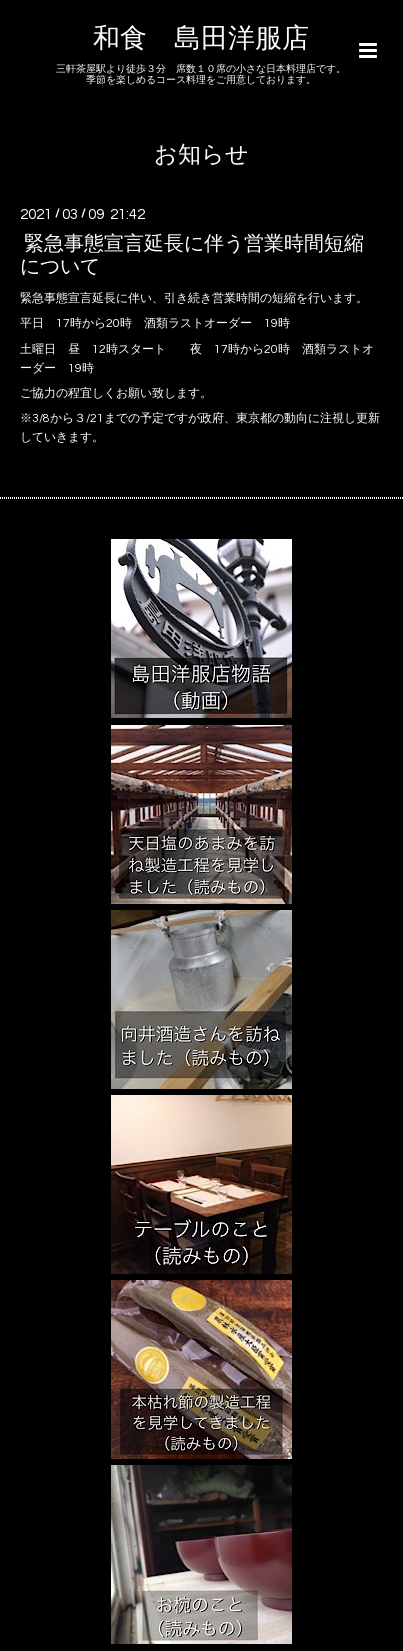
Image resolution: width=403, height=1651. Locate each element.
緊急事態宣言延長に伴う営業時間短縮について (192, 254)
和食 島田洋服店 (201, 39)
